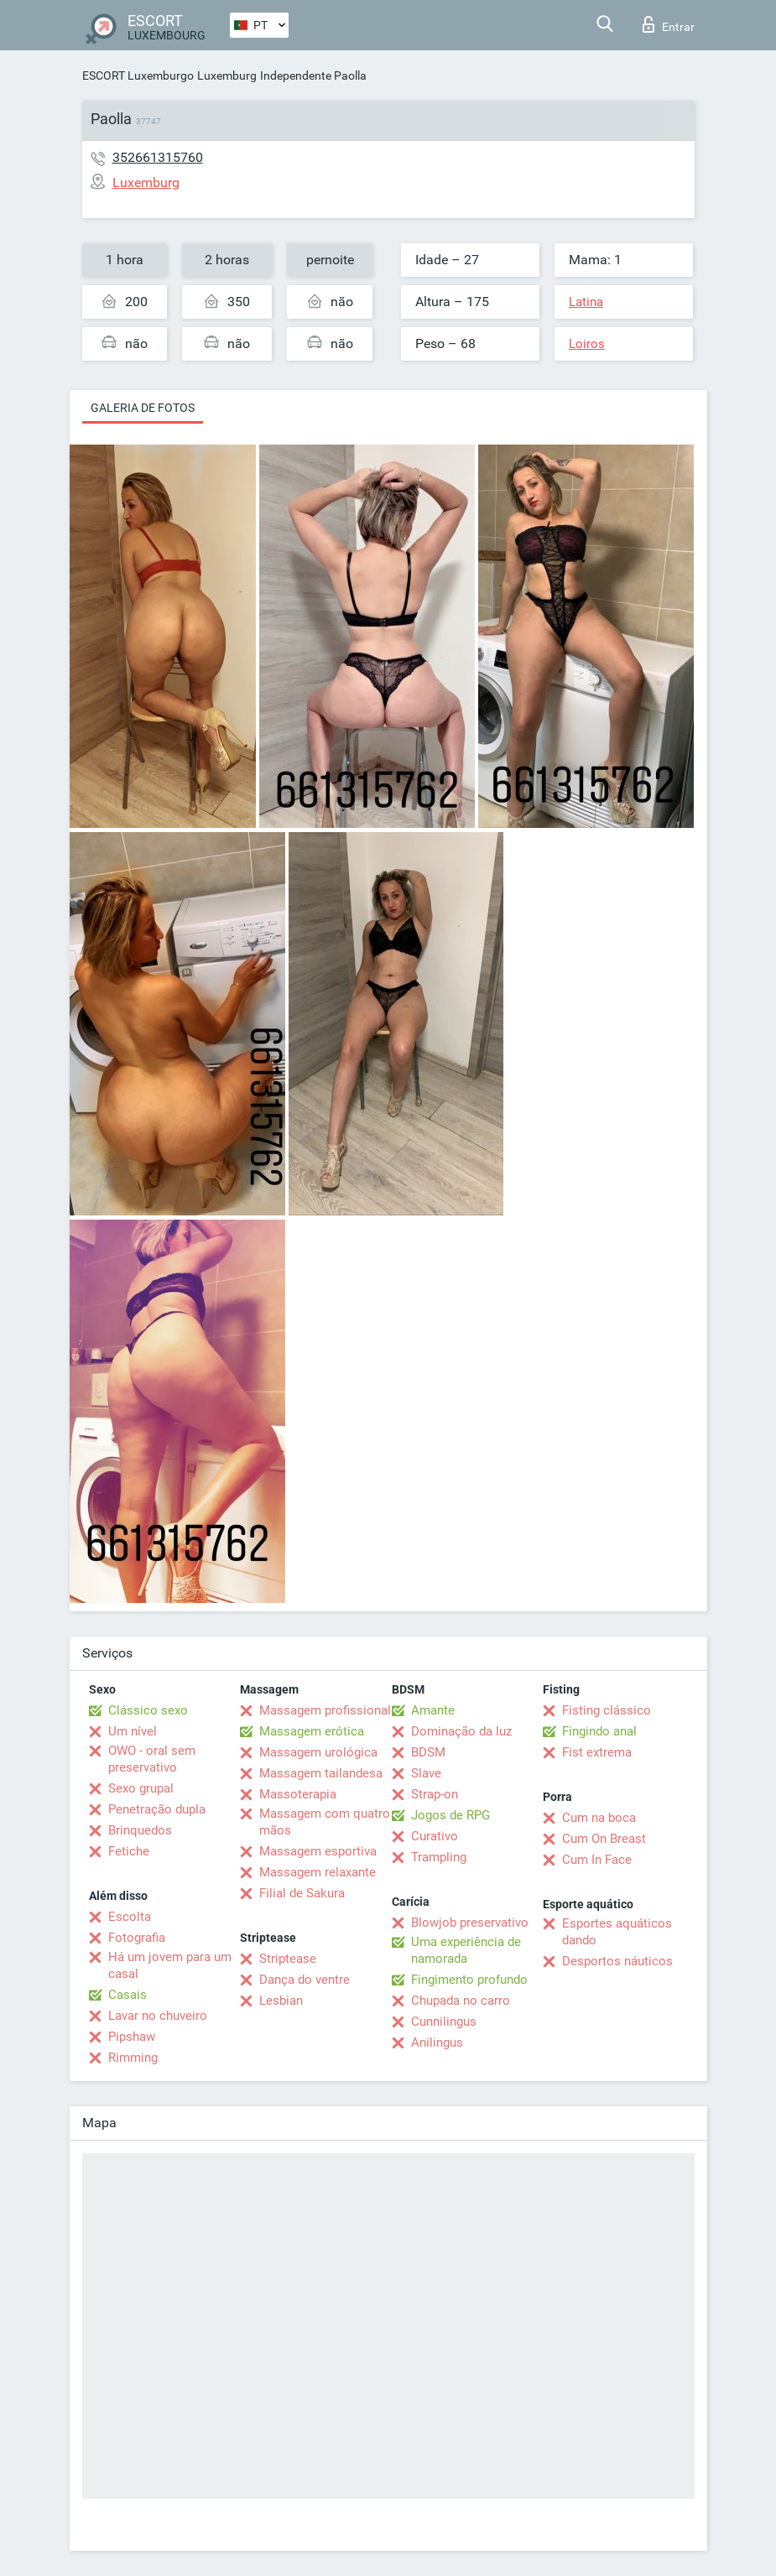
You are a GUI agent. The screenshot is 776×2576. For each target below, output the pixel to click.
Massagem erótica (311, 1731)
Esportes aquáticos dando (617, 1932)
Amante (433, 1710)
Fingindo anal (599, 1731)
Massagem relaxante (317, 1872)
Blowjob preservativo (470, 1922)
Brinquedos (140, 1830)
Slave (426, 1773)
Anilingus (437, 2042)
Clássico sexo (148, 1710)
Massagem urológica (318, 1752)
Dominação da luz (461, 1731)
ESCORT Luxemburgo (138, 75)
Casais (127, 1994)
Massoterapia (297, 1794)
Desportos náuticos (617, 1961)
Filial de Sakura (302, 1893)
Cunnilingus (444, 2021)
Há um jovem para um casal (170, 1965)
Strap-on (434, 1794)
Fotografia (136, 1937)
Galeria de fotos (143, 407)
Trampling (438, 1857)
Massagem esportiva (318, 1851)
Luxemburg (227, 75)
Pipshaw (131, 2036)
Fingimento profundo (469, 1979)
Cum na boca (599, 1817)
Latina (586, 302)
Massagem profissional (325, 1710)
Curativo (434, 1836)
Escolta (129, 1916)
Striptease (287, 1958)
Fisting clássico (606, 1710)
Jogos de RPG (450, 1815)
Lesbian (281, 2000)
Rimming (133, 2057)
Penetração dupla (157, 1809)
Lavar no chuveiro (157, 2015)
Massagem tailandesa (321, 1773)
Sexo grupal (141, 1788)
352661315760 (157, 157)
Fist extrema (597, 1752)
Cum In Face (597, 1859)
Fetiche (128, 1851)
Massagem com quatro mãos (324, 1822)
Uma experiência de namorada (466, 1950)
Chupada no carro (460, 2000)
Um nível (132, 1731)
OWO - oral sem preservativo (151, 1759)
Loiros (587, 343)
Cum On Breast (604, 1838)
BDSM (428, 1752)
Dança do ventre (304, 1979)
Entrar (669, 24)
